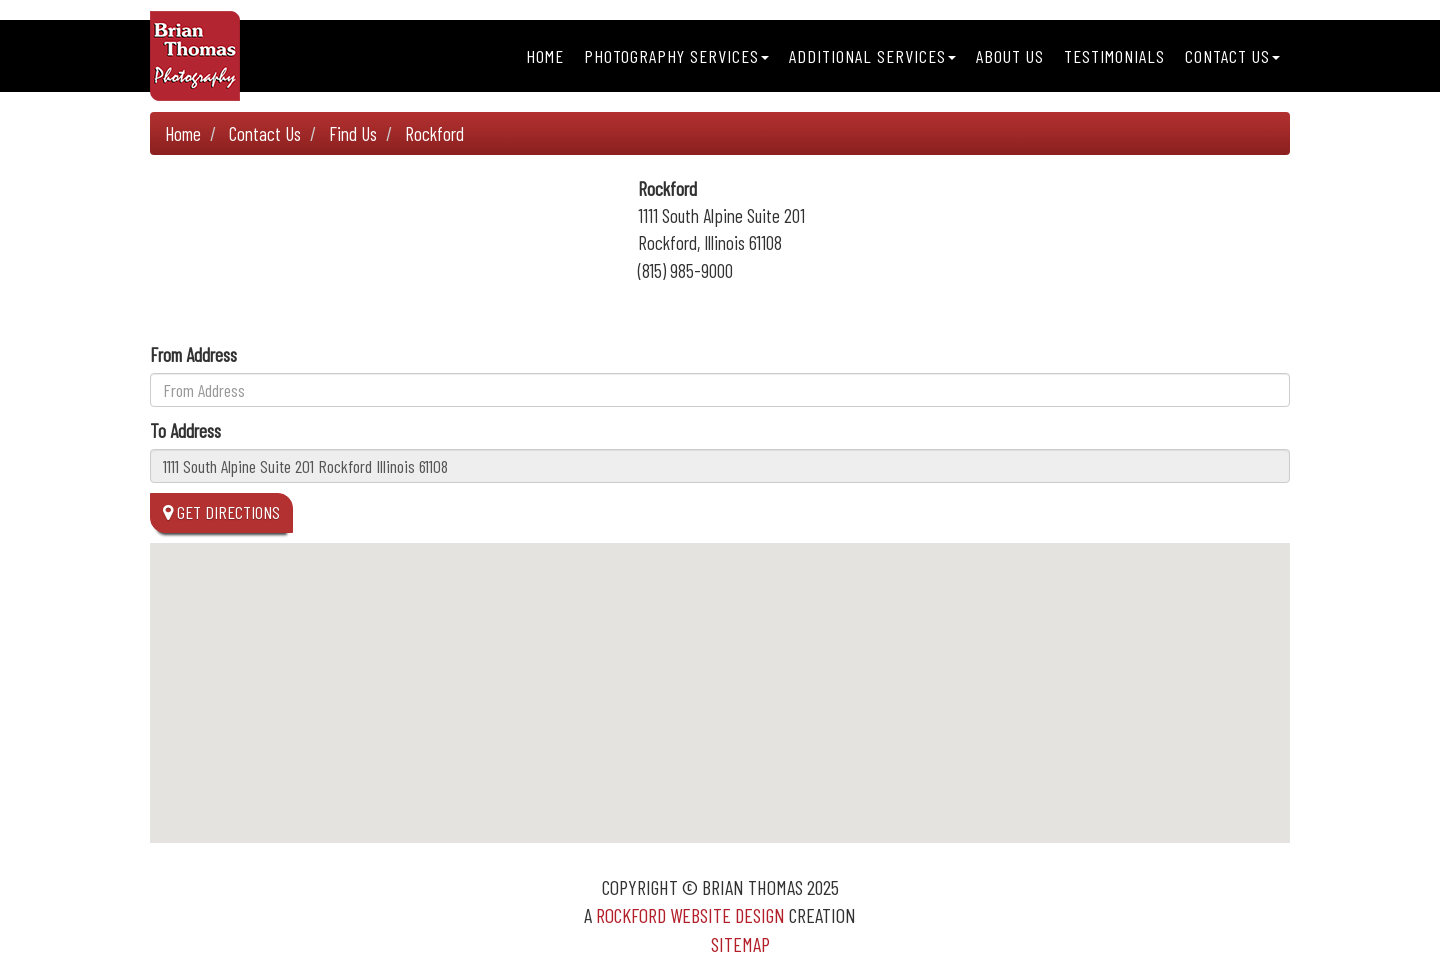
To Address (185, 430)
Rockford (434, 133)
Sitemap (740, 944)
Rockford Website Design (690, 915)
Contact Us (1232, 56)
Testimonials (1114, 56)
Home (545, 56)
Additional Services (872, 56)
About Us (1010, 56)
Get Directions (221, 512)
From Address (193, 354)
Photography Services (676, 56)
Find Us (353, 133)
